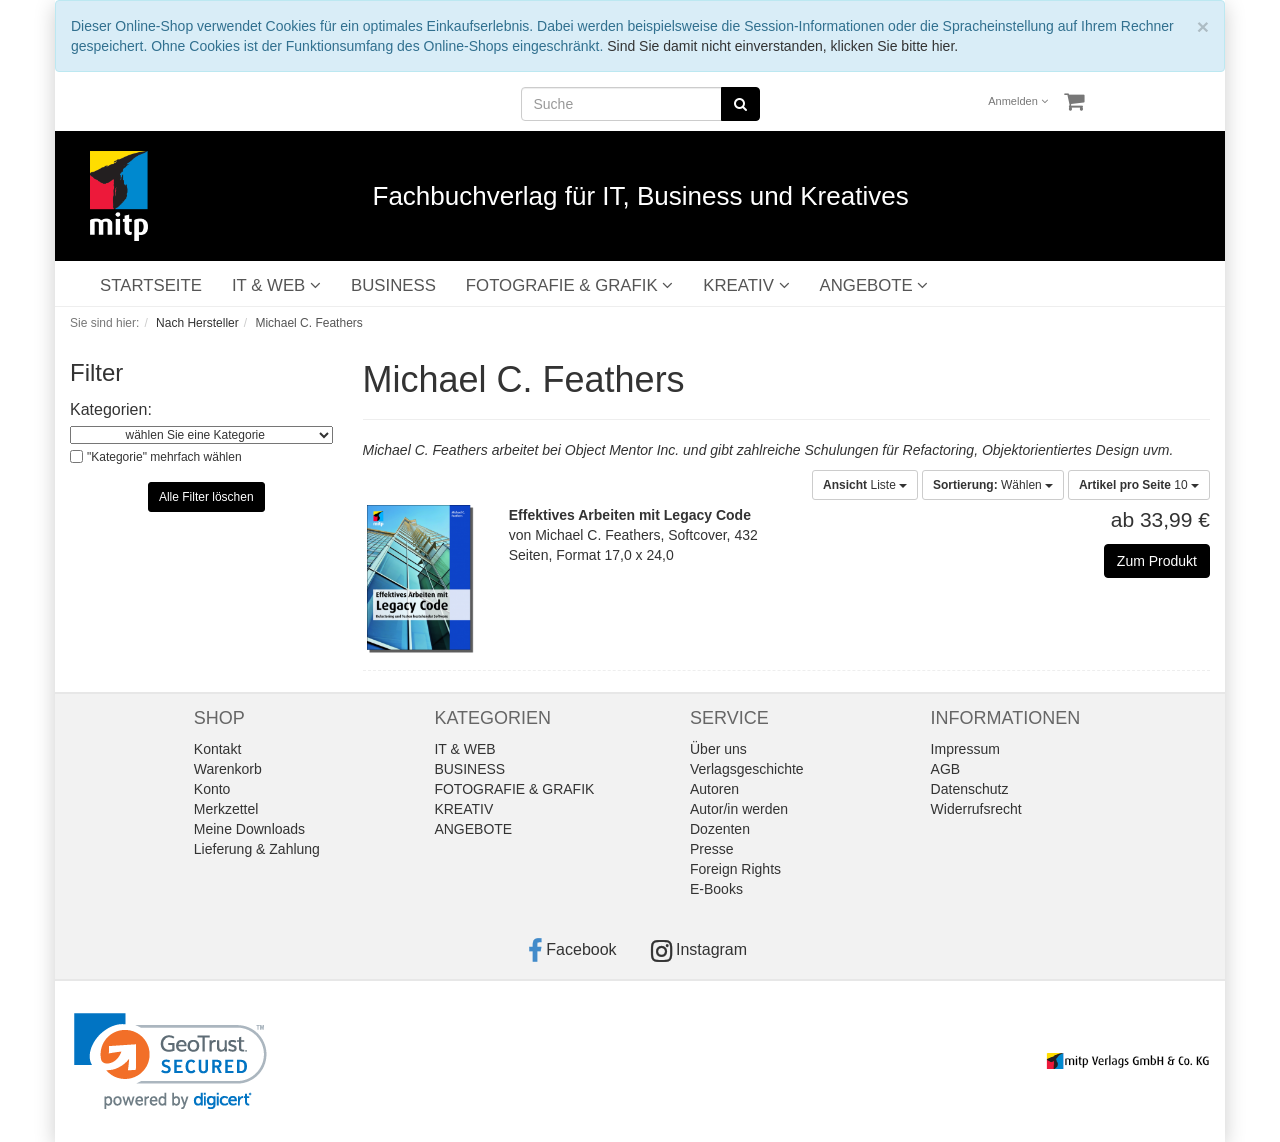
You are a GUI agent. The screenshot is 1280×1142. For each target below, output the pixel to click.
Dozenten (720, 829)
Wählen (993, 485)
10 (1139, 485)
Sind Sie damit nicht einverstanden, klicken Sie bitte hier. (782, 46)
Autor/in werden (739, 809)
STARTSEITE (151, 285)
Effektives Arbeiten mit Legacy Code (630, 515)
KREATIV (746, 285)
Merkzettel (226, 809)
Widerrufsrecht (976, 809)
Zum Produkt (1157, 561)
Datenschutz (970, 789)
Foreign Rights (735, 869)
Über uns (718, 749)
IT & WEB (276, 285)
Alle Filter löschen (206, 497)
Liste (865, 485)
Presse (712, 849)
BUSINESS (393, 285)
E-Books (716, 889)
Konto (212, 789)
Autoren (714, 789)
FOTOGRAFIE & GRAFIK (569, 285)
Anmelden (1018, 101)
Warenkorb (228, 769)
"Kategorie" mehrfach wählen (164, 457)
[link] (170, 1061)
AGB (946, 769)
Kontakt (217, 749)
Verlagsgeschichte (747, 769)
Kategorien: (111, 409)
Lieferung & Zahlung (257, 849)
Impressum (965, 749)
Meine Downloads (249, 829)
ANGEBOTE (874, 285)
